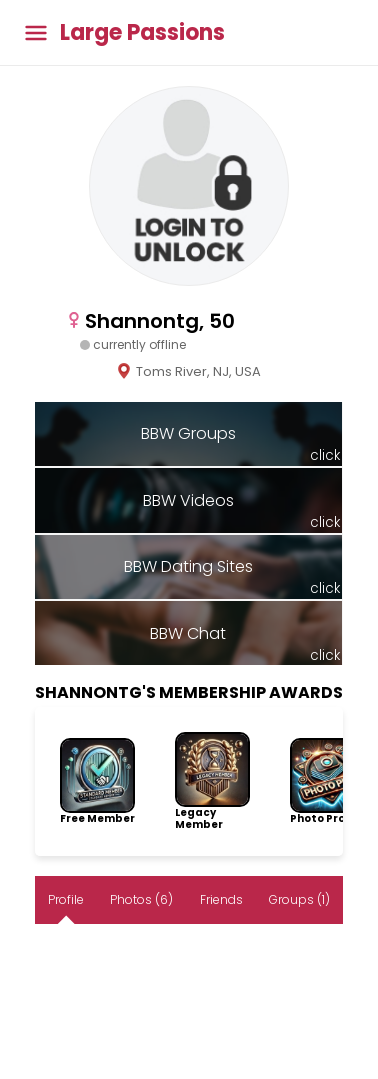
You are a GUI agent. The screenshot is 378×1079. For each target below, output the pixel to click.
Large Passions (142, 33)
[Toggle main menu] (36, 32)
